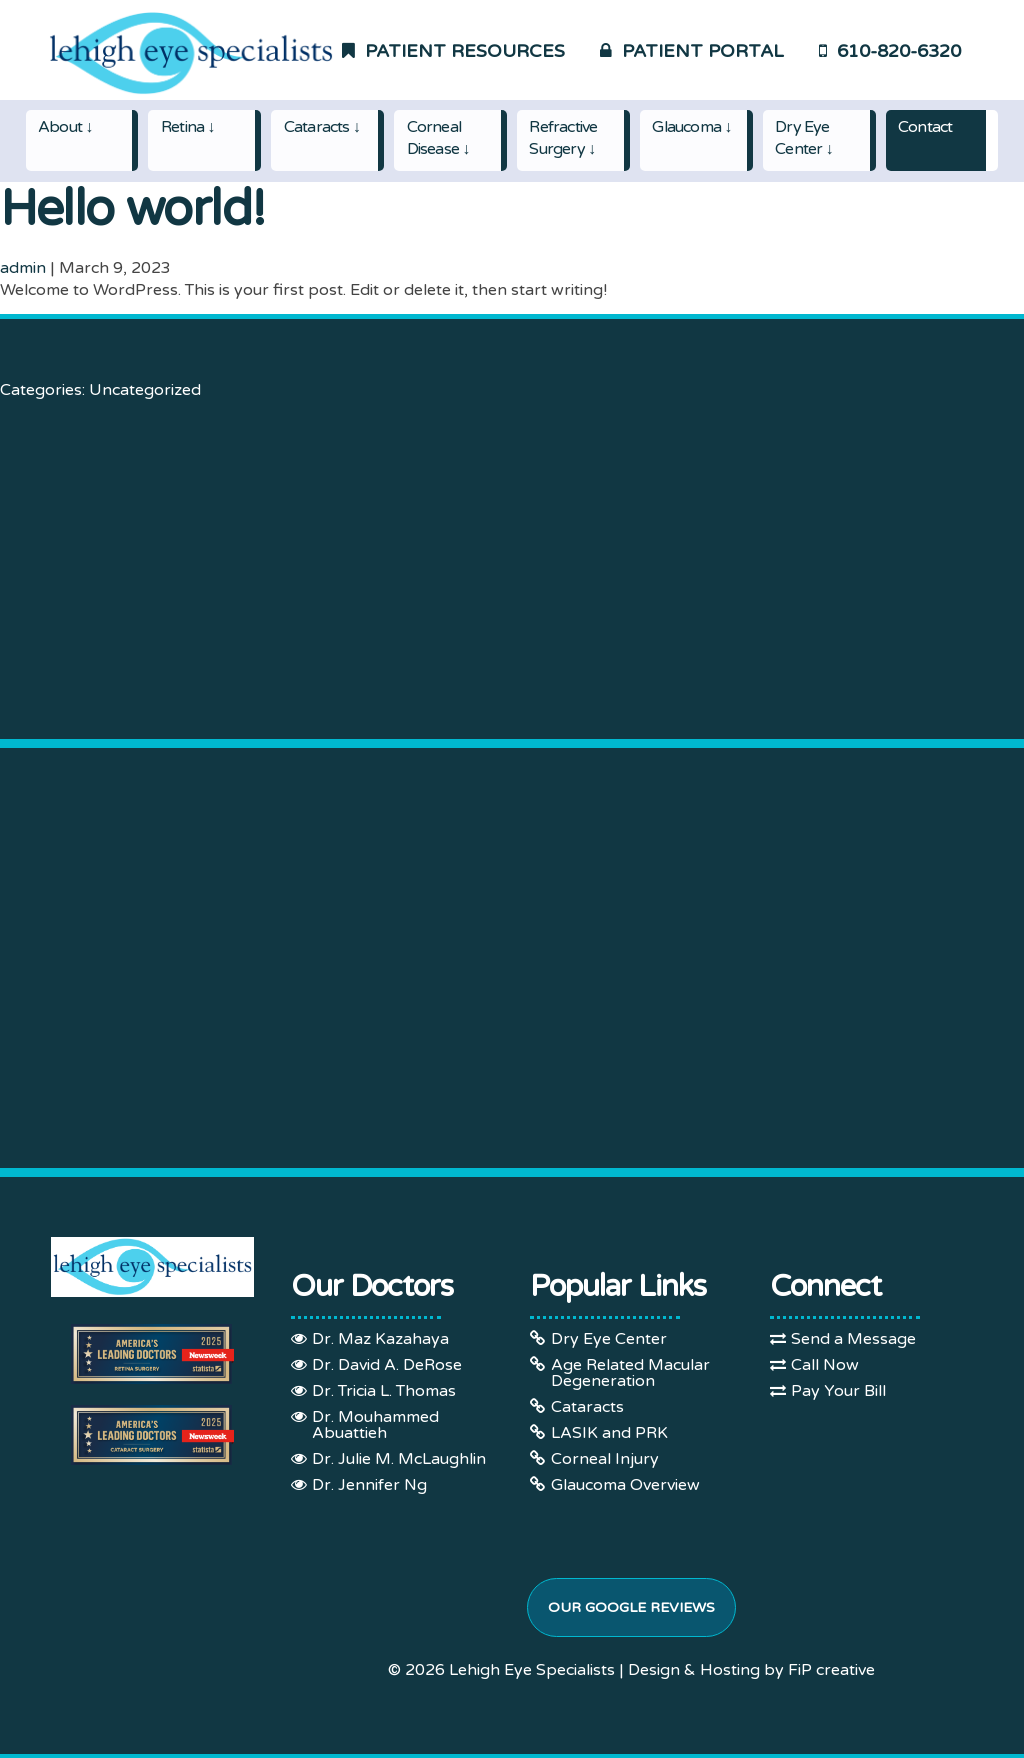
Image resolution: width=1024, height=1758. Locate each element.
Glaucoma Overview (625, 1485)
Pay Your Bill (838, 1391)
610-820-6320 (890, 51)
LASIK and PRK (609, 1433)
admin (23, 268)
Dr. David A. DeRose (387, 1365)
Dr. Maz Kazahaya (380, 1339)
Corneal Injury (605, 1459)
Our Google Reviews (631, 1607)
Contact (925, 127)
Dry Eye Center (609, 1339)
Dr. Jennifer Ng (369, 1485)
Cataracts (587, 1407)
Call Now (825, 1365)
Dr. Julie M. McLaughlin (399, 1459)
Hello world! (132, 209)
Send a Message (853, 1339)
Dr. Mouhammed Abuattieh (375, 1425)
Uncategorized (145, 390)
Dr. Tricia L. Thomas (384, 1391)
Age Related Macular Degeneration (630, 1373)
